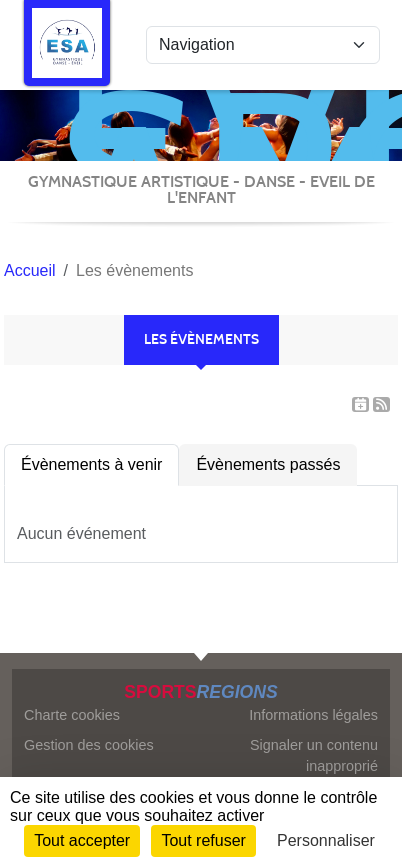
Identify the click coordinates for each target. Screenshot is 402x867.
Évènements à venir (91, 464)
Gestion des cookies (89, 745)
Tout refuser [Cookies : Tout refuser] (203, 840)
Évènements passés (268, 464)
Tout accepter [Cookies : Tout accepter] (82, 840)
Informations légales (313, 715)
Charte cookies (72, 715)
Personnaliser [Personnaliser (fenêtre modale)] (326, 840)
